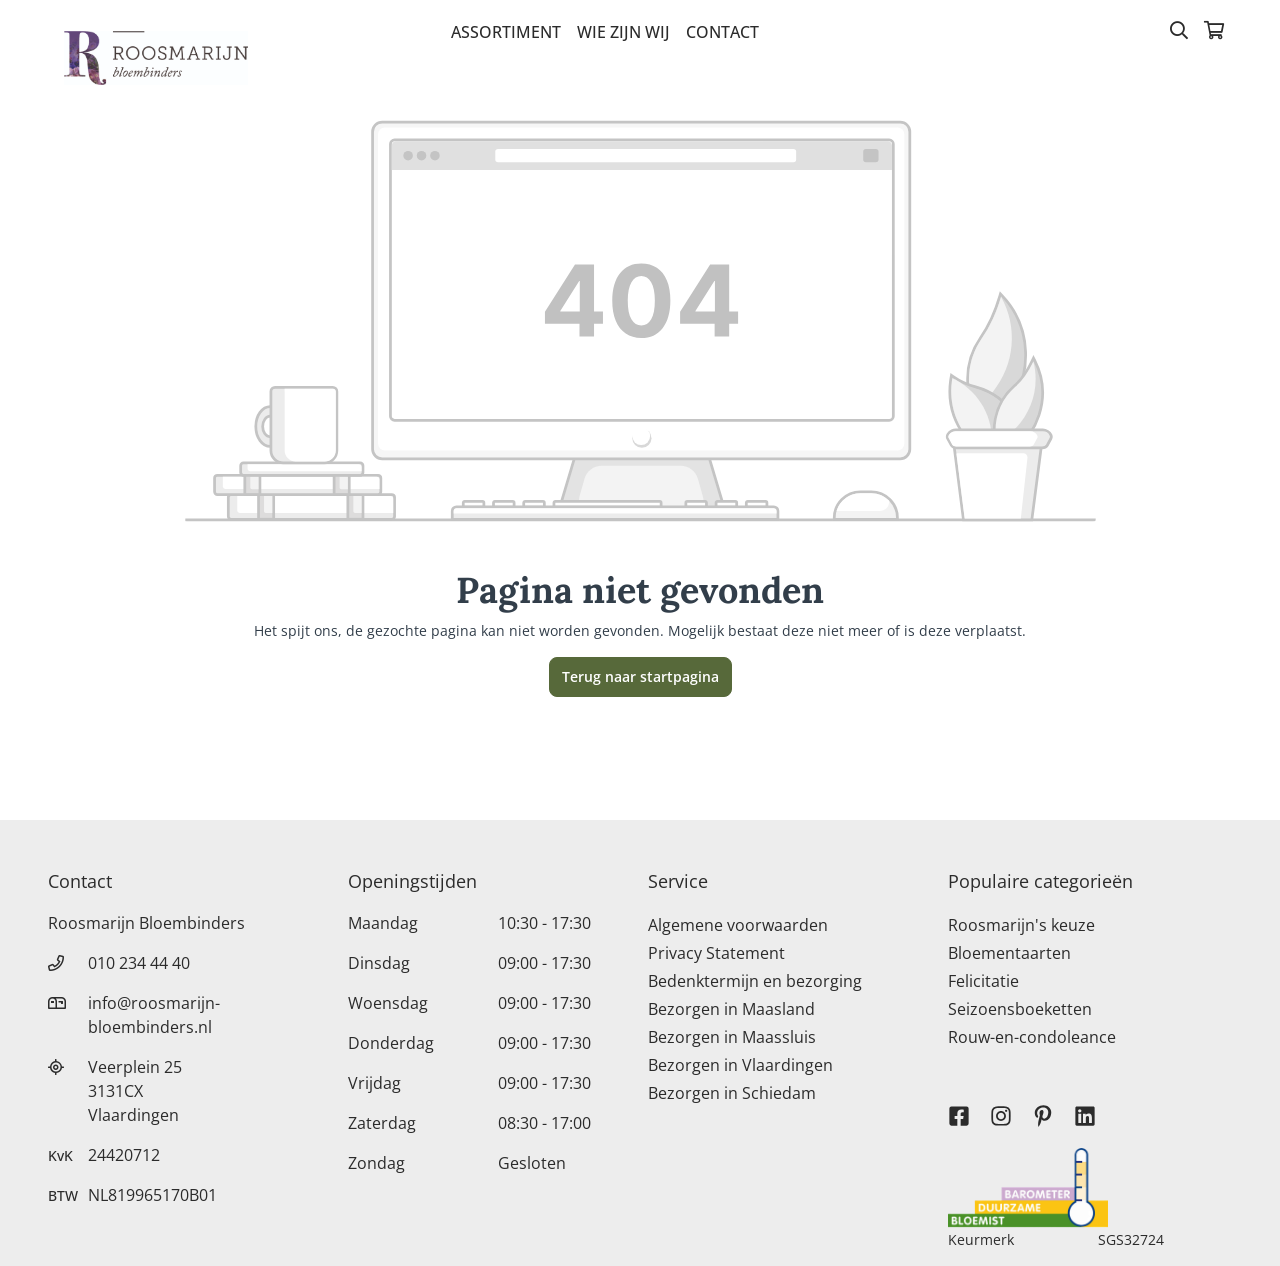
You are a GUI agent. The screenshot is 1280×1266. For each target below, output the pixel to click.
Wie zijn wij (623, 32)
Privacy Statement (716, 953)
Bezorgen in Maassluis (732, 1037)
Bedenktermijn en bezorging (755, 981)
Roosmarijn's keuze (1021, 925)
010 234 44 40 (139, 963)
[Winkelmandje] (1214, 32)
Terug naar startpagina (640, 676)
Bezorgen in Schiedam (732, 1093)
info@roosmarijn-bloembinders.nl (154, 1015)
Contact (722, 32)
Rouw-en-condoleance (1032, 1037)
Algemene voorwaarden (738, 925)
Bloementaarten (1009, 953)
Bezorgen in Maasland (731, 1009)
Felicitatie (983, 981)
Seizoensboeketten (1020, 1009)
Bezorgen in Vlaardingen (740, 1065)
